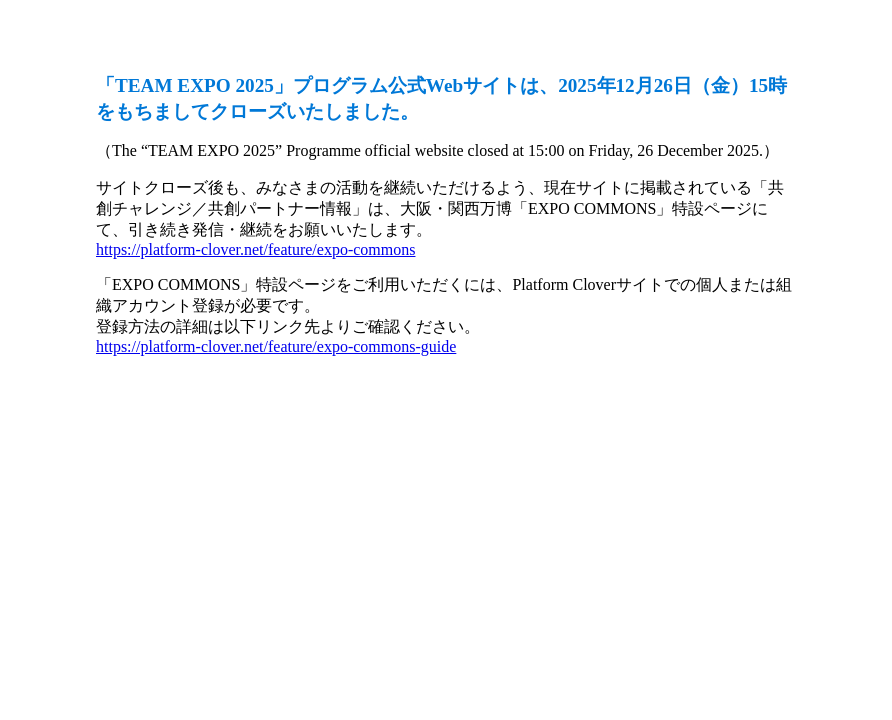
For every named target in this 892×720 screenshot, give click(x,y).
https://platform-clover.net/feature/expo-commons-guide (276, 346)
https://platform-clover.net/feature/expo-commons (255, 249)
